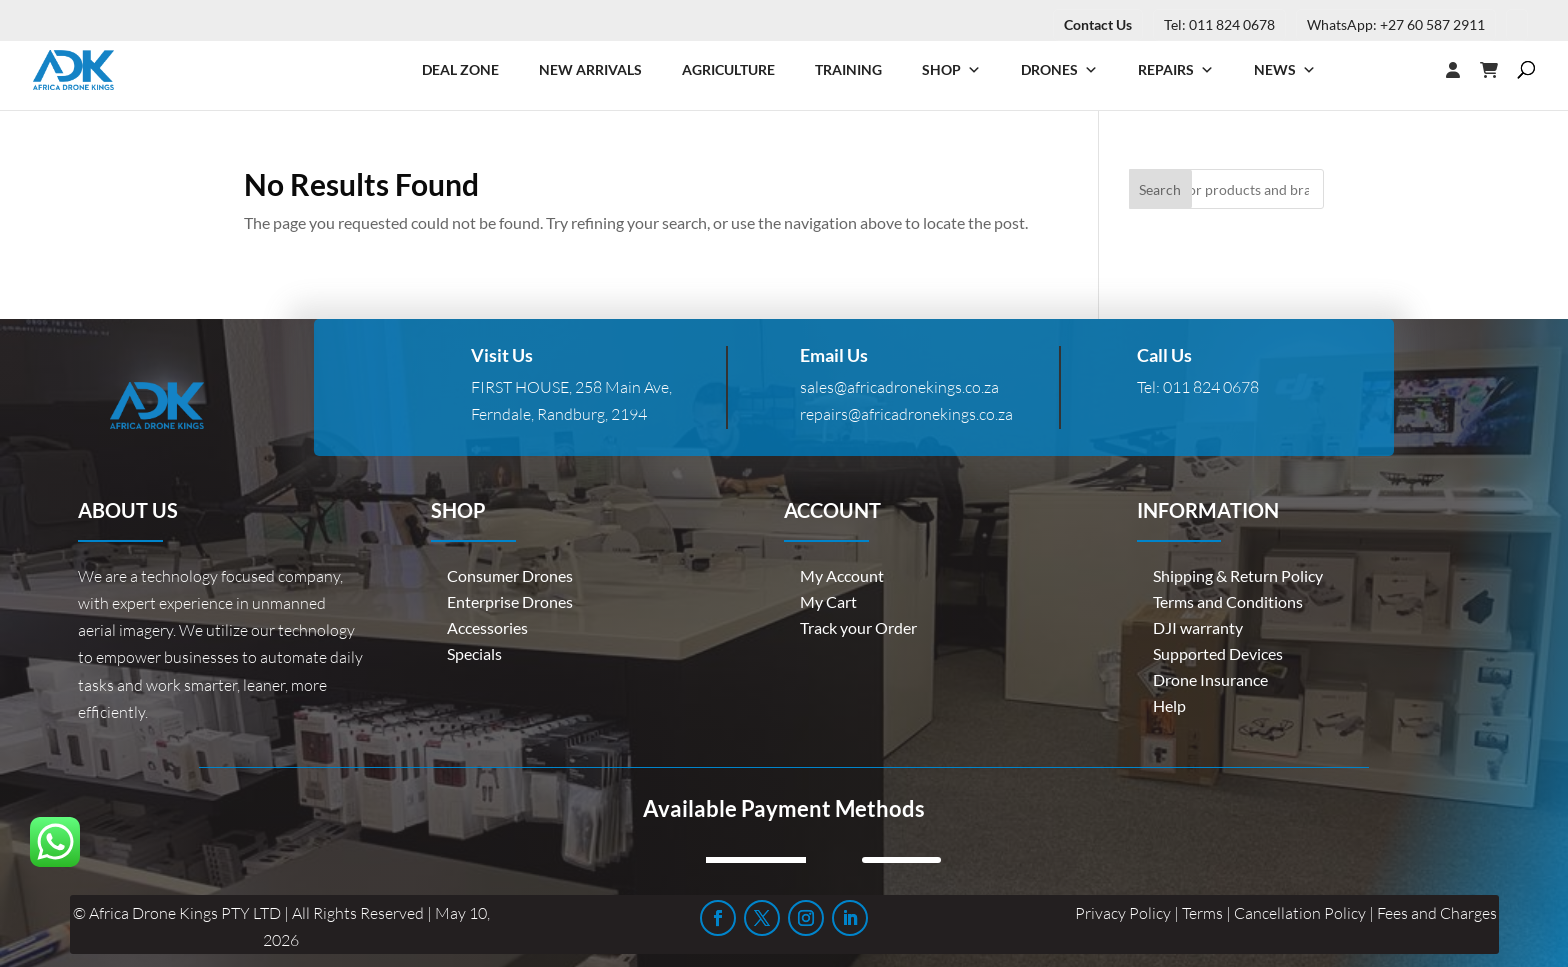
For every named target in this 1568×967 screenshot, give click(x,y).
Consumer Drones (510, 575)
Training (848, 69)
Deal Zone (460, 69)
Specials (474, 653)
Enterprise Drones (510, 601)
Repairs (1176, 70)
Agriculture (728, 69)
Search (1160, 189)
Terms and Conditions (1228, 601)
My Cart (828, 601)
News (1285, 70)
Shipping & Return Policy (1238, 575)
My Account (842, 575)
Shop (951, 70)
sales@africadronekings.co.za (899, 387)
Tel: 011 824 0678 (1219, 24)
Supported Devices (1218, 653)
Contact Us (1098, 24)
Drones (1059, 70)
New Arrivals (590, 69)
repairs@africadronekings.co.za (906, 414)
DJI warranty (1198, 627)
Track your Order (858, 627)
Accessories (487, 627)
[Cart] (1499, 70)
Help (1169, 705)
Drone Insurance (1210, 679)
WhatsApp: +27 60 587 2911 (1396, 24)
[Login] (1413, 70)
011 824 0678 (1211, 387)
